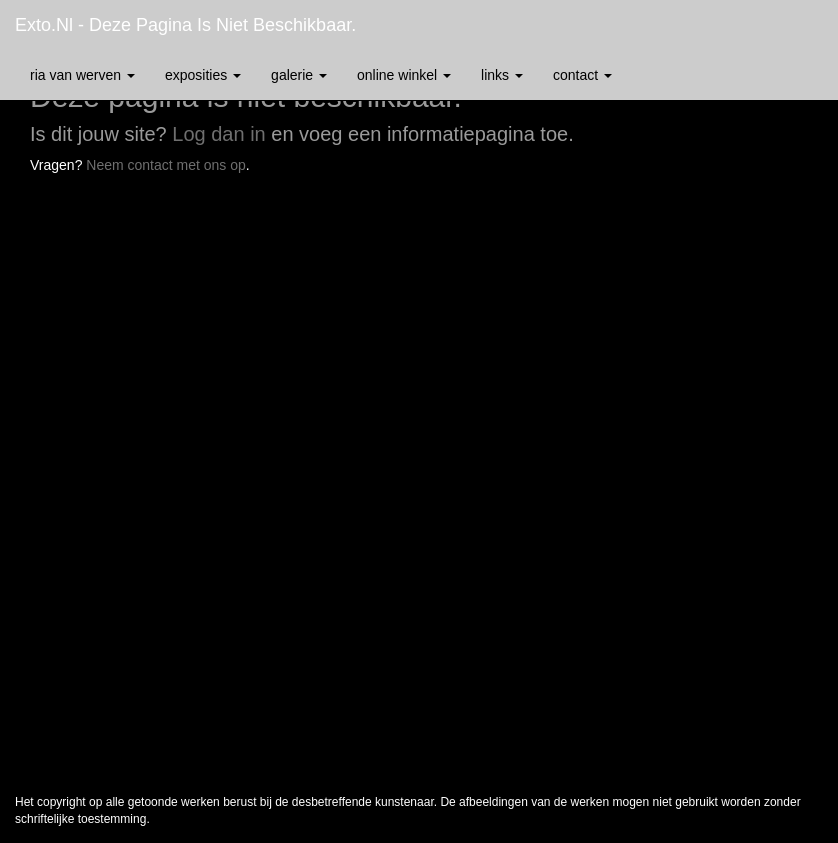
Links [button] (502, 75)
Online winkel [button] (404, 75)
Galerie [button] (299, 75)
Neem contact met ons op (166, 165)
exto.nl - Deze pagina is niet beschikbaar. (185, 25)
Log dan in (218, 134)
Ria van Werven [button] (82, 75)
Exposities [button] (203, 75)
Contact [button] (582, 75)
